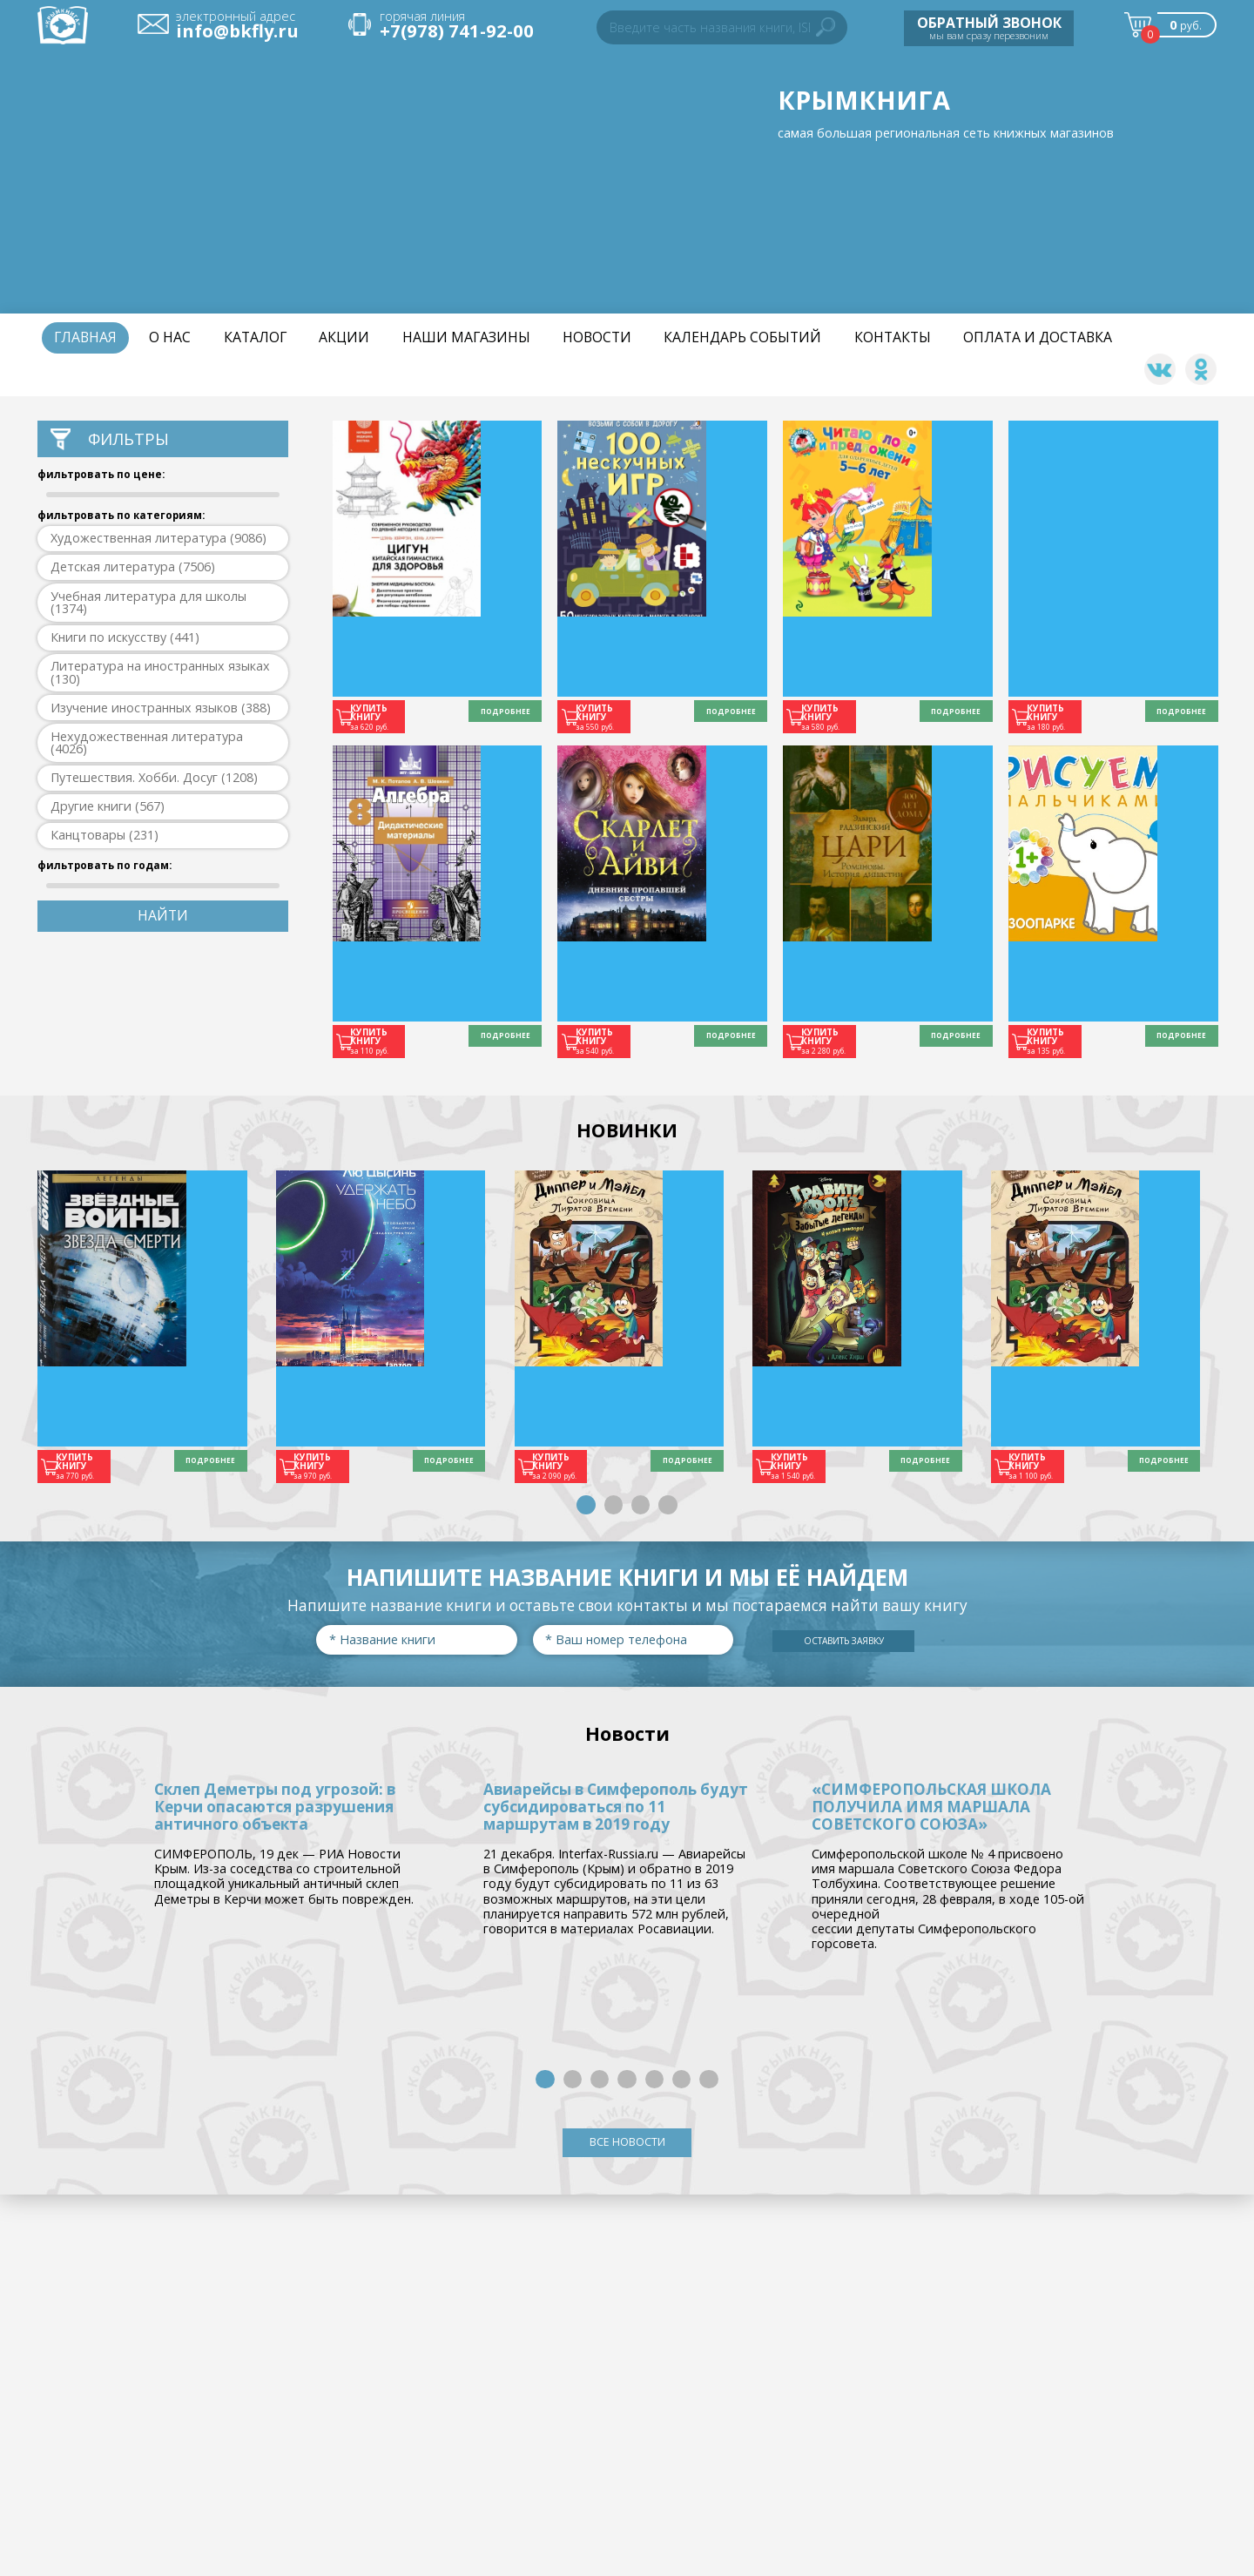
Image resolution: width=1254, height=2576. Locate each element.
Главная (85, 337)
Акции (344, 337)
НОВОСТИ (597, 337)
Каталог (255, 337)
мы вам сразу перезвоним (989, 27)
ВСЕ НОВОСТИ (627, 2142)
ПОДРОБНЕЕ (490, 715)
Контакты (892, 337)
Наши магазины (466, 337)
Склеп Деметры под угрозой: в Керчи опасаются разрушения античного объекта (274, 1801)
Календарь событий (742, 337)
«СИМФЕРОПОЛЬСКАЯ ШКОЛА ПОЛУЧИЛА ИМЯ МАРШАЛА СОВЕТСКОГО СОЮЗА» (933, 1801)
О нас (170, 337)
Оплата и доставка (1037, 337)
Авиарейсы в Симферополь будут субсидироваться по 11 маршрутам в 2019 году (616, 1801)
